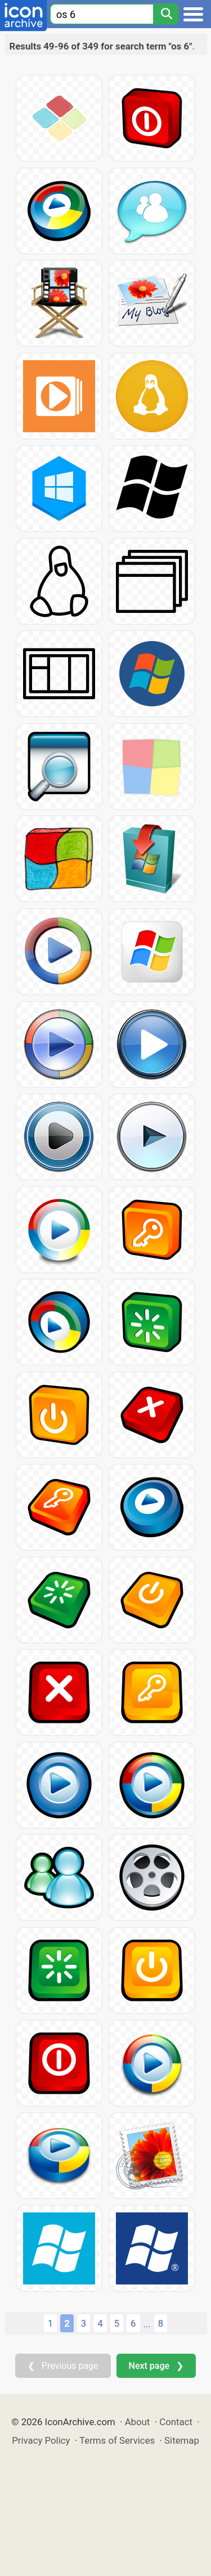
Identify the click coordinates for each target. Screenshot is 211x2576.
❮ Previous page (63, 2365)
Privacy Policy (41, 2440)
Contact (175, 2421)
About (137, 2421)
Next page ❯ (156, 2365)
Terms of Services (117, 2440)
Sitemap (181, 2440)
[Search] (166, 14)
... (147, 2323)
